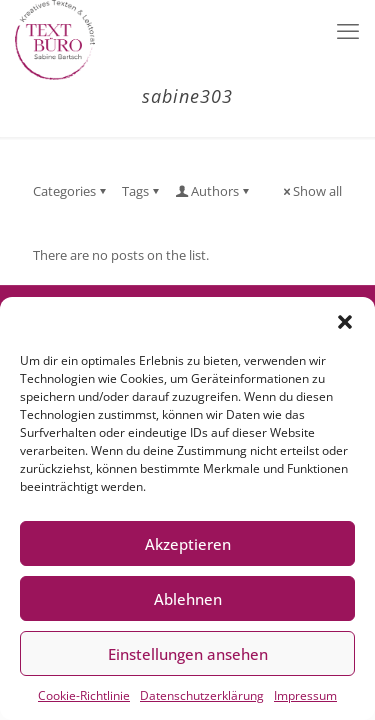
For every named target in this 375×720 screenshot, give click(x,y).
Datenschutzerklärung (202, 695)
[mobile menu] (348, 30)
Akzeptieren (188, 544)
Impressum (305, 695)
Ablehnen (188, 599)
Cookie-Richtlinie (84, 695)
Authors (213, 191)
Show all (311, 191)
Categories (71, 191)
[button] (345, 322)
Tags (142, 191)
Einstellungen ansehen (188, 654)
